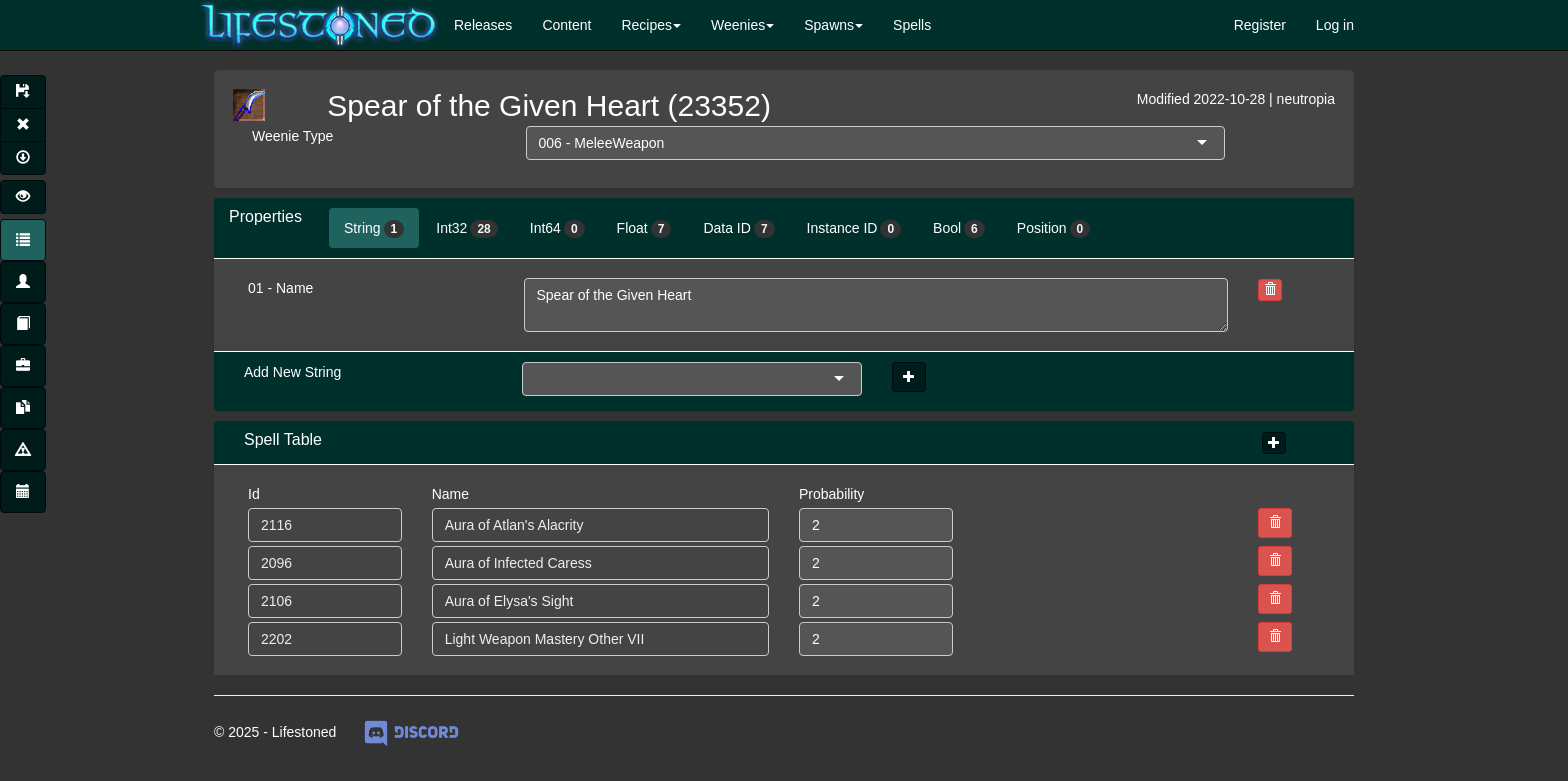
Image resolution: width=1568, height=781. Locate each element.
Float (644, 229)
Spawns (829, 25)
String (374, 229)
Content (566, 25)
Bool (959, 229)
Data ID (738, 229)
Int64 (557, 229)
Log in (1335, 25)
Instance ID (854, 229)
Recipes (646, 25)
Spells (912, 25)
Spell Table (283, 439)
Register (1260, 25)
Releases (483, 25)
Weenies (738, 25)
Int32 (467, 229)
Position (1054, 229)
